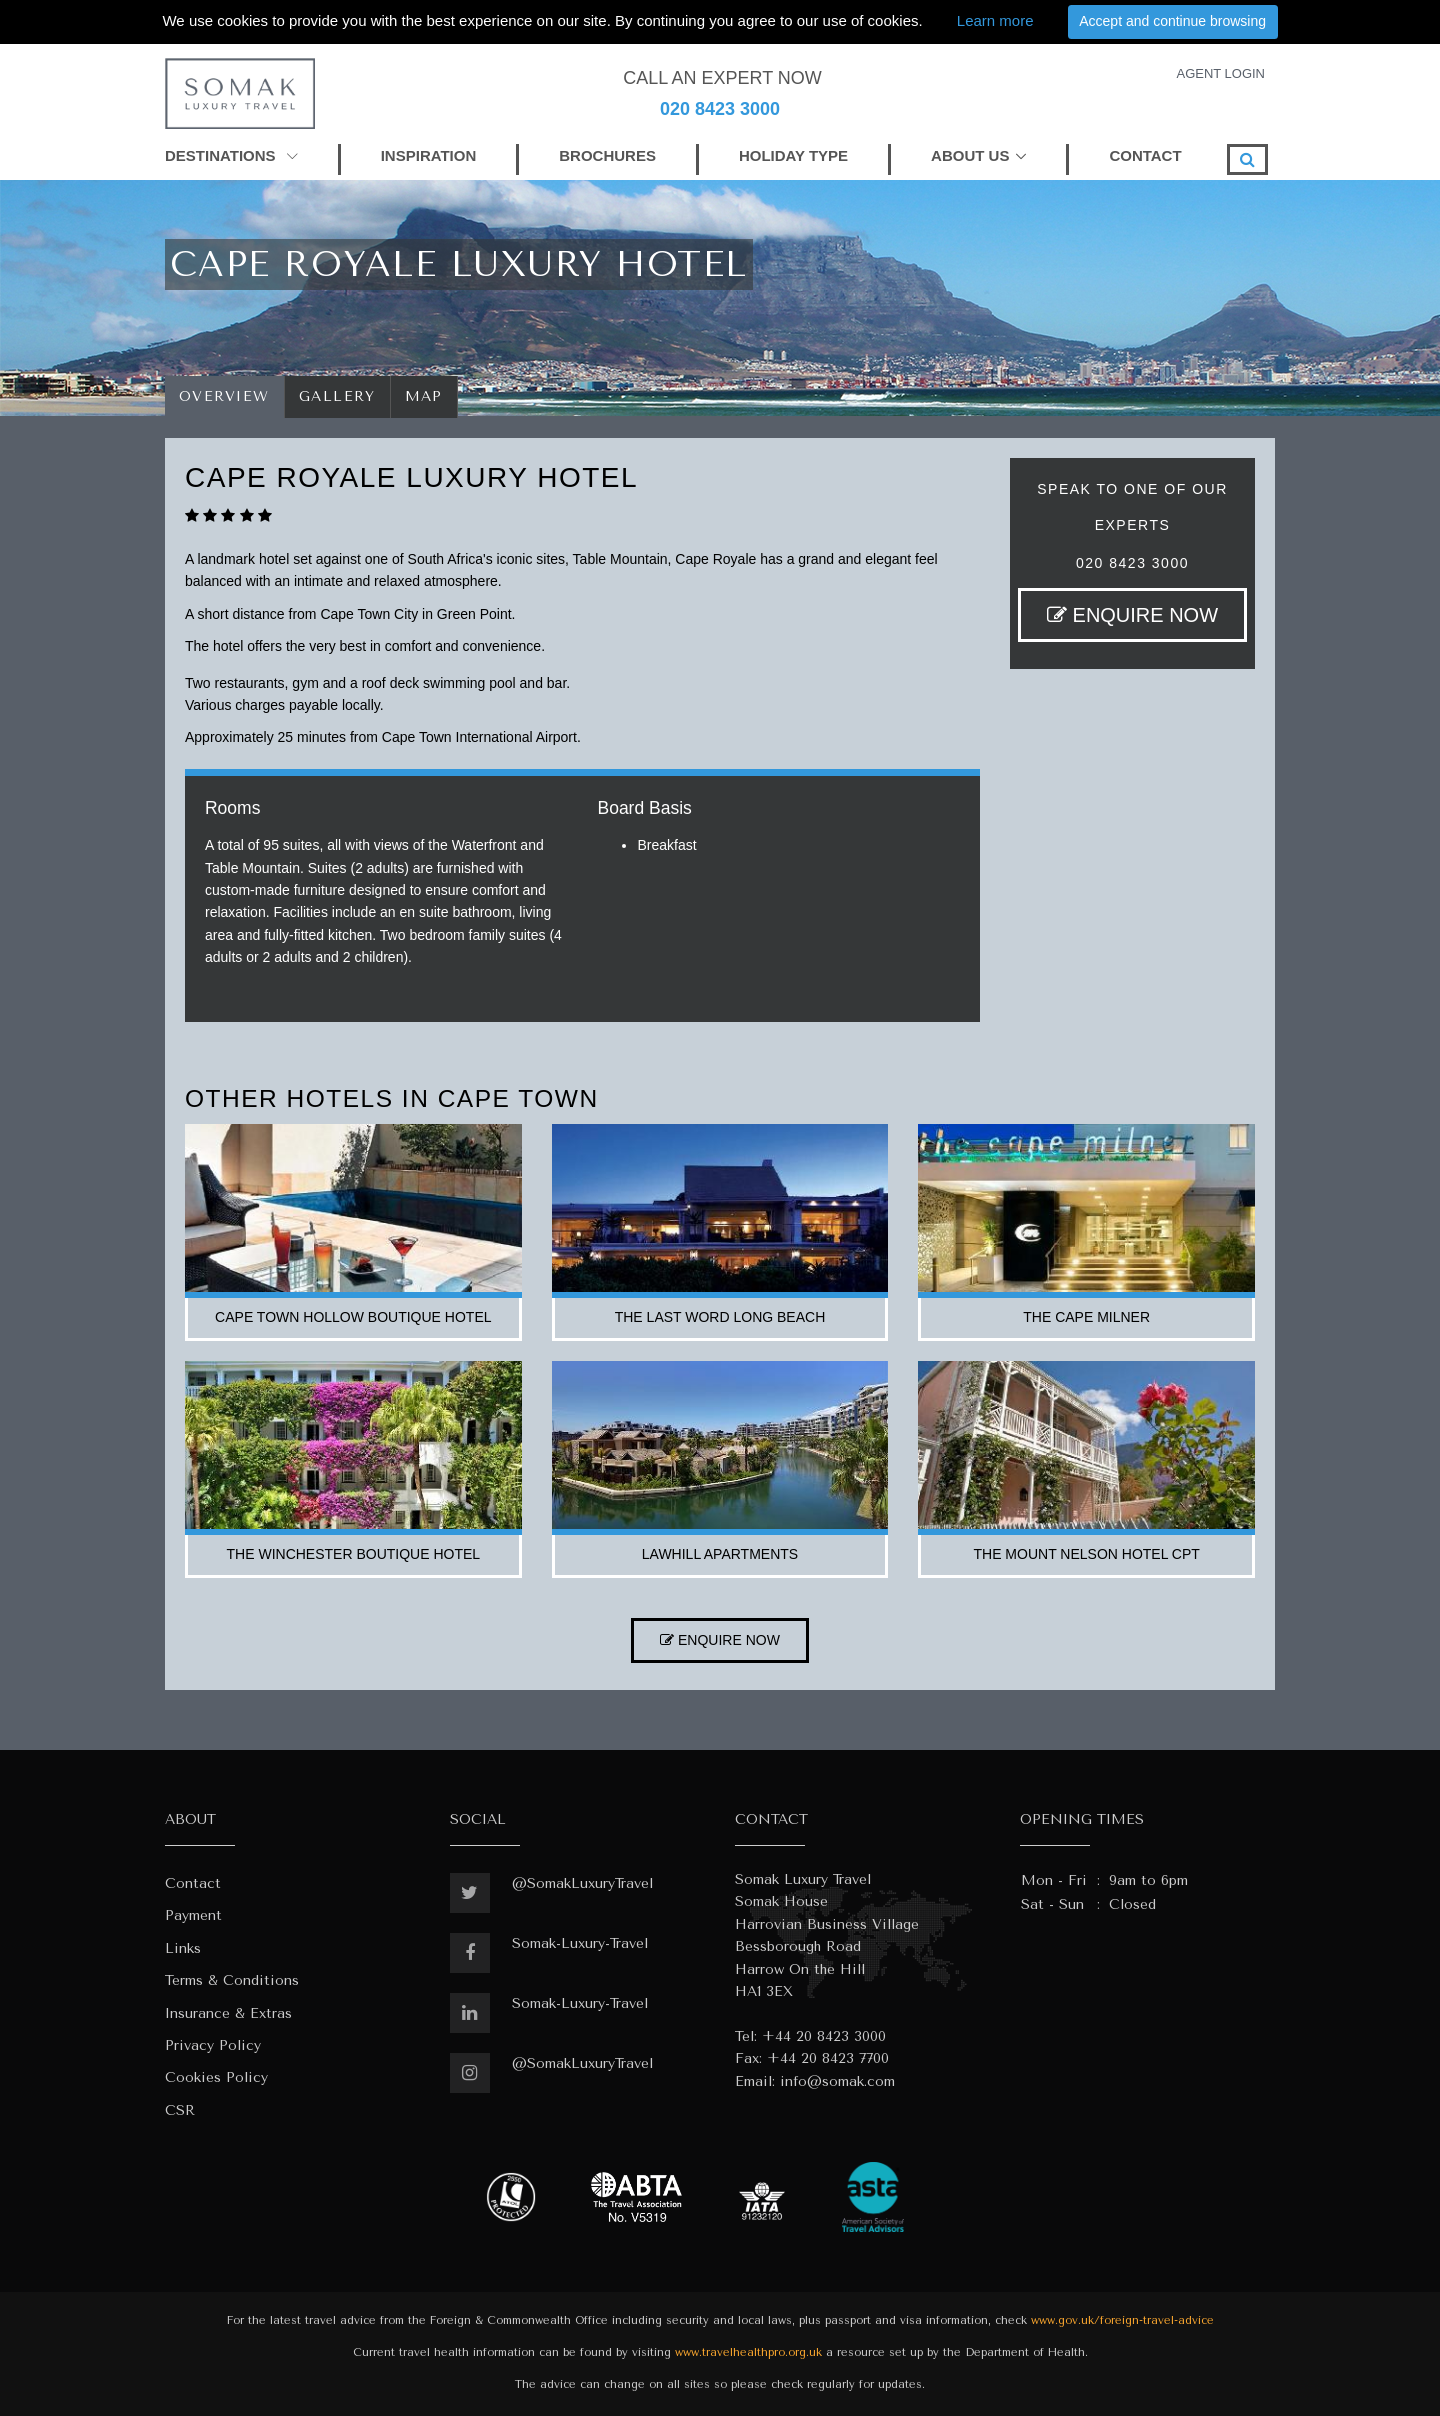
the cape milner (1086, 1317)
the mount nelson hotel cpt (1086, 1554)
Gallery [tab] (337, 396)
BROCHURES (607, 155)
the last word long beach (720, 1317)
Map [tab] (424, 396)
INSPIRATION (429, 155)
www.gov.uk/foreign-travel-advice (1122, 2320)
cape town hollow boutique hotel (353, 1317)
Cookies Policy (216, 2077)
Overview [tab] (224, 396)
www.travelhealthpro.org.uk (748, 2352)
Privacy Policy (213, 2045)
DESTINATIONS (231, 155)
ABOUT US (970, 155)
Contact (193, 1883)
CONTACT (1145, 155)
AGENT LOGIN (1220, 73)
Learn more (995, 20)
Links (183, 1948)
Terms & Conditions (232, 1980)
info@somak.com (837, 2081)
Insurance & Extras (228, 2013)
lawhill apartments (720, 1554)
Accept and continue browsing (1172, 21)
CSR (180, 2110)
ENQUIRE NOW (1132, 615)
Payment (193, 1915)
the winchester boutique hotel (354, 1554)
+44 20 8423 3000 (824, 2036)
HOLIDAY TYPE (793, 155)
